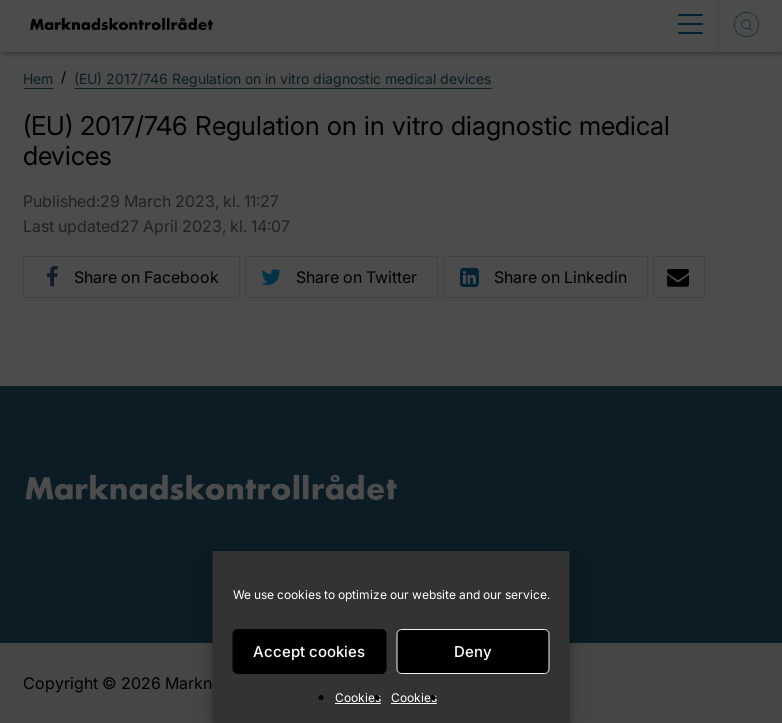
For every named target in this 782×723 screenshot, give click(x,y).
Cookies (358, 697)
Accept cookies (309, 651)
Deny (473, 651)
